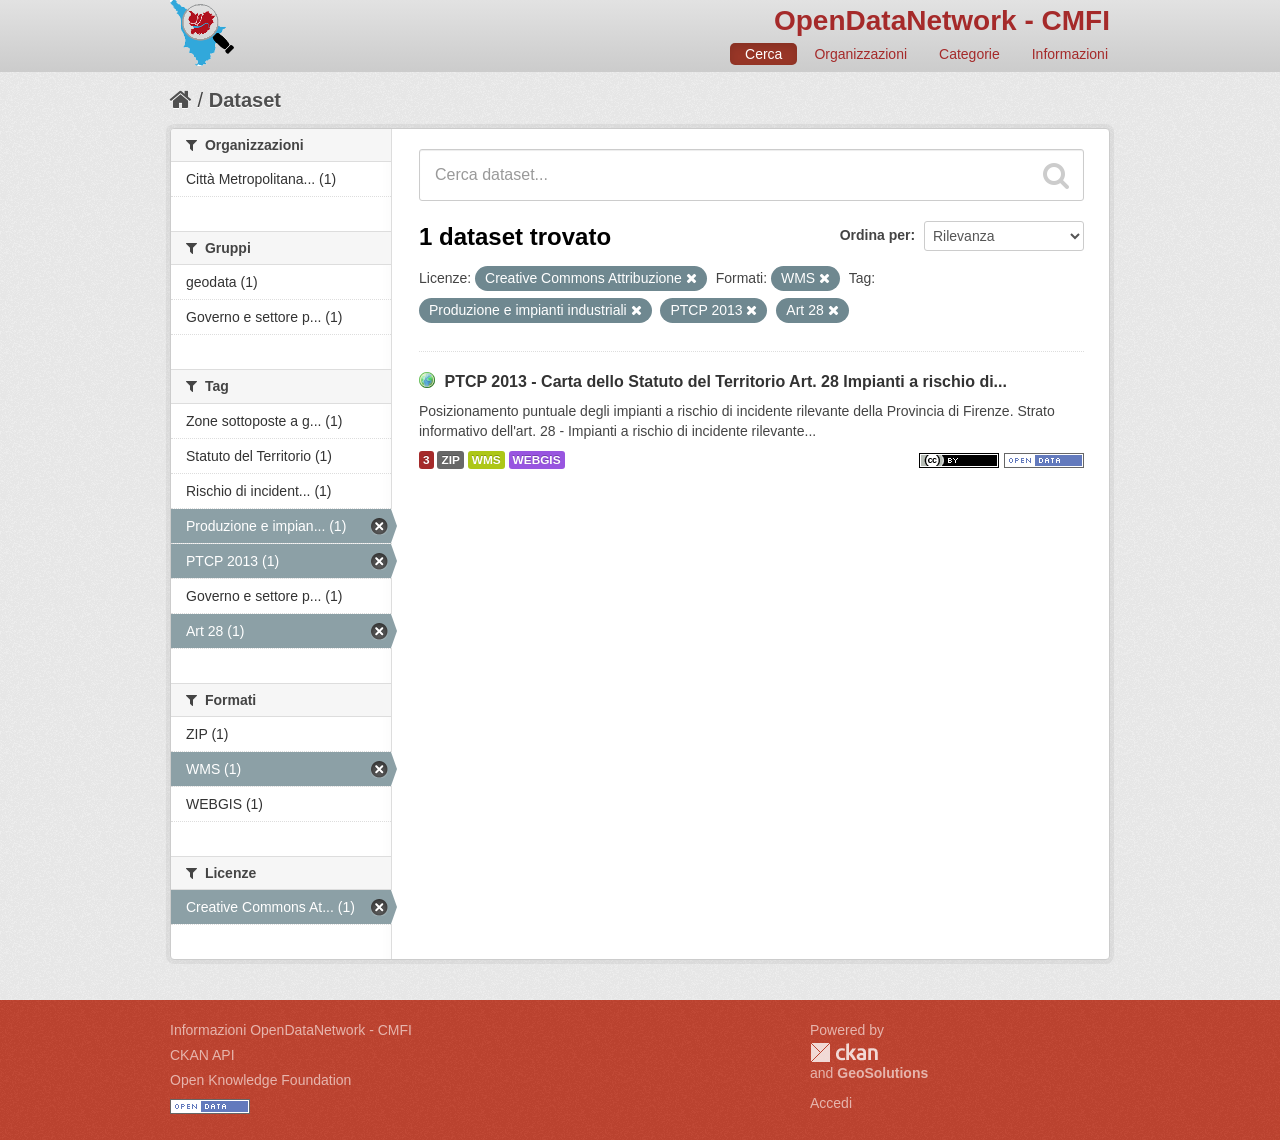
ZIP (450, 460)
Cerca (763, 54)
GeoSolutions (882, 1073)
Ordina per (875, 235)
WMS (486, 460)
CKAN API (202, 1055)
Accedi (831, 1103)
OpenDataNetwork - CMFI (942, 20)
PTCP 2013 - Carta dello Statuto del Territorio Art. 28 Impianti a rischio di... (725, 381)
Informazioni (1070, 54)
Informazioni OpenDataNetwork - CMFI (291, 1030)
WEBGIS (537, 460)
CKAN (844, 1052)
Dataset (245, 100)
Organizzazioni (860, 54)
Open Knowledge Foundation (260, 1080)
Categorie (969, 54)
